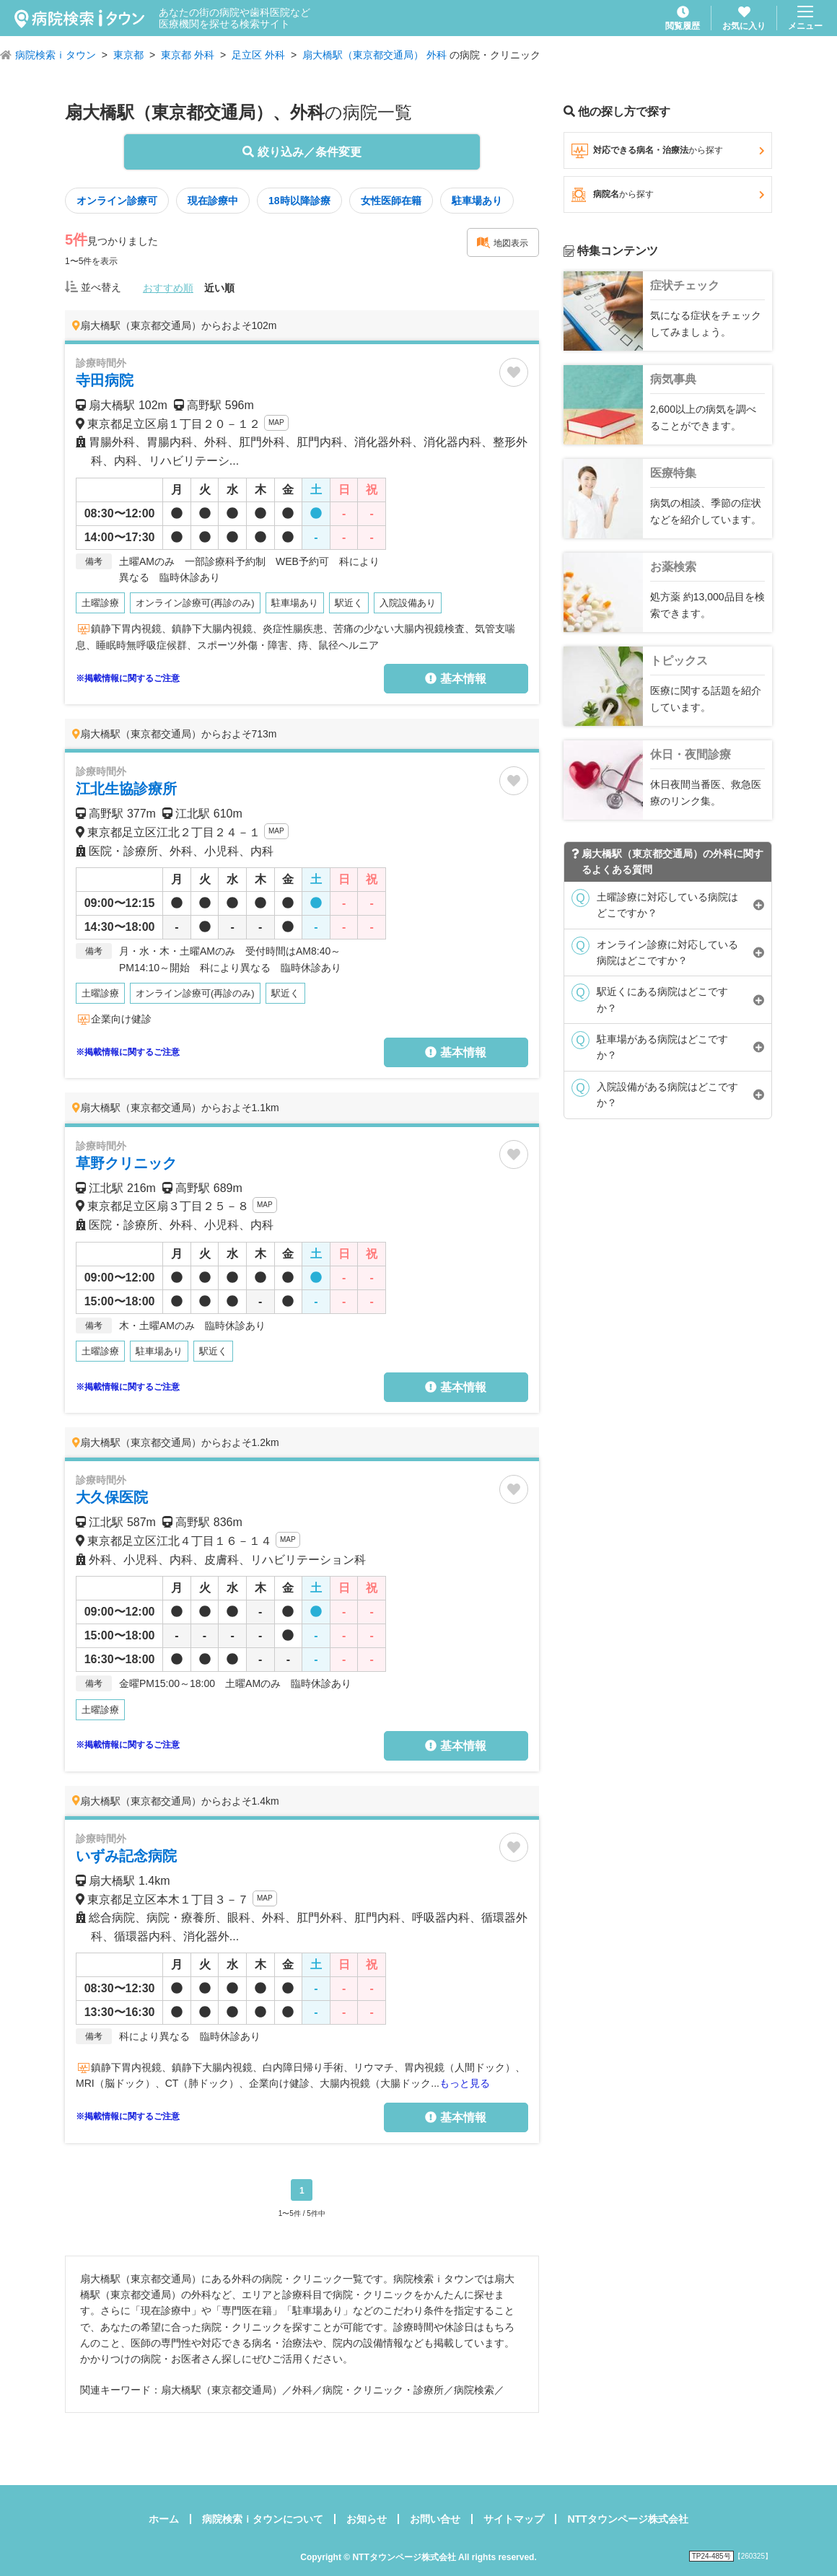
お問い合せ (435, 2519)
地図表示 (502, 242)
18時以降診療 (299, 200)
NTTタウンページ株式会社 (627, 2519)
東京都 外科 (187, 55)
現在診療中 (213, 200)
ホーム (164, 2519)
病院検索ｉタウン (55, 55)
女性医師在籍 (391, 200)
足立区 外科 (258, 55)
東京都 (128, 55)
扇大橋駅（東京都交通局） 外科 (374, 55)
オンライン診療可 (116, 200)
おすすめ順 (168, 288)
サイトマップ (513, 2519)
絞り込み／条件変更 (301, 152)
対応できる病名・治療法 (667, 151)
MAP (276, 422)
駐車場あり (477, 200)
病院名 (667, 195)
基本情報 (455, 679)
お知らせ (366, 2519)
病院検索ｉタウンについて (262, 2519)
